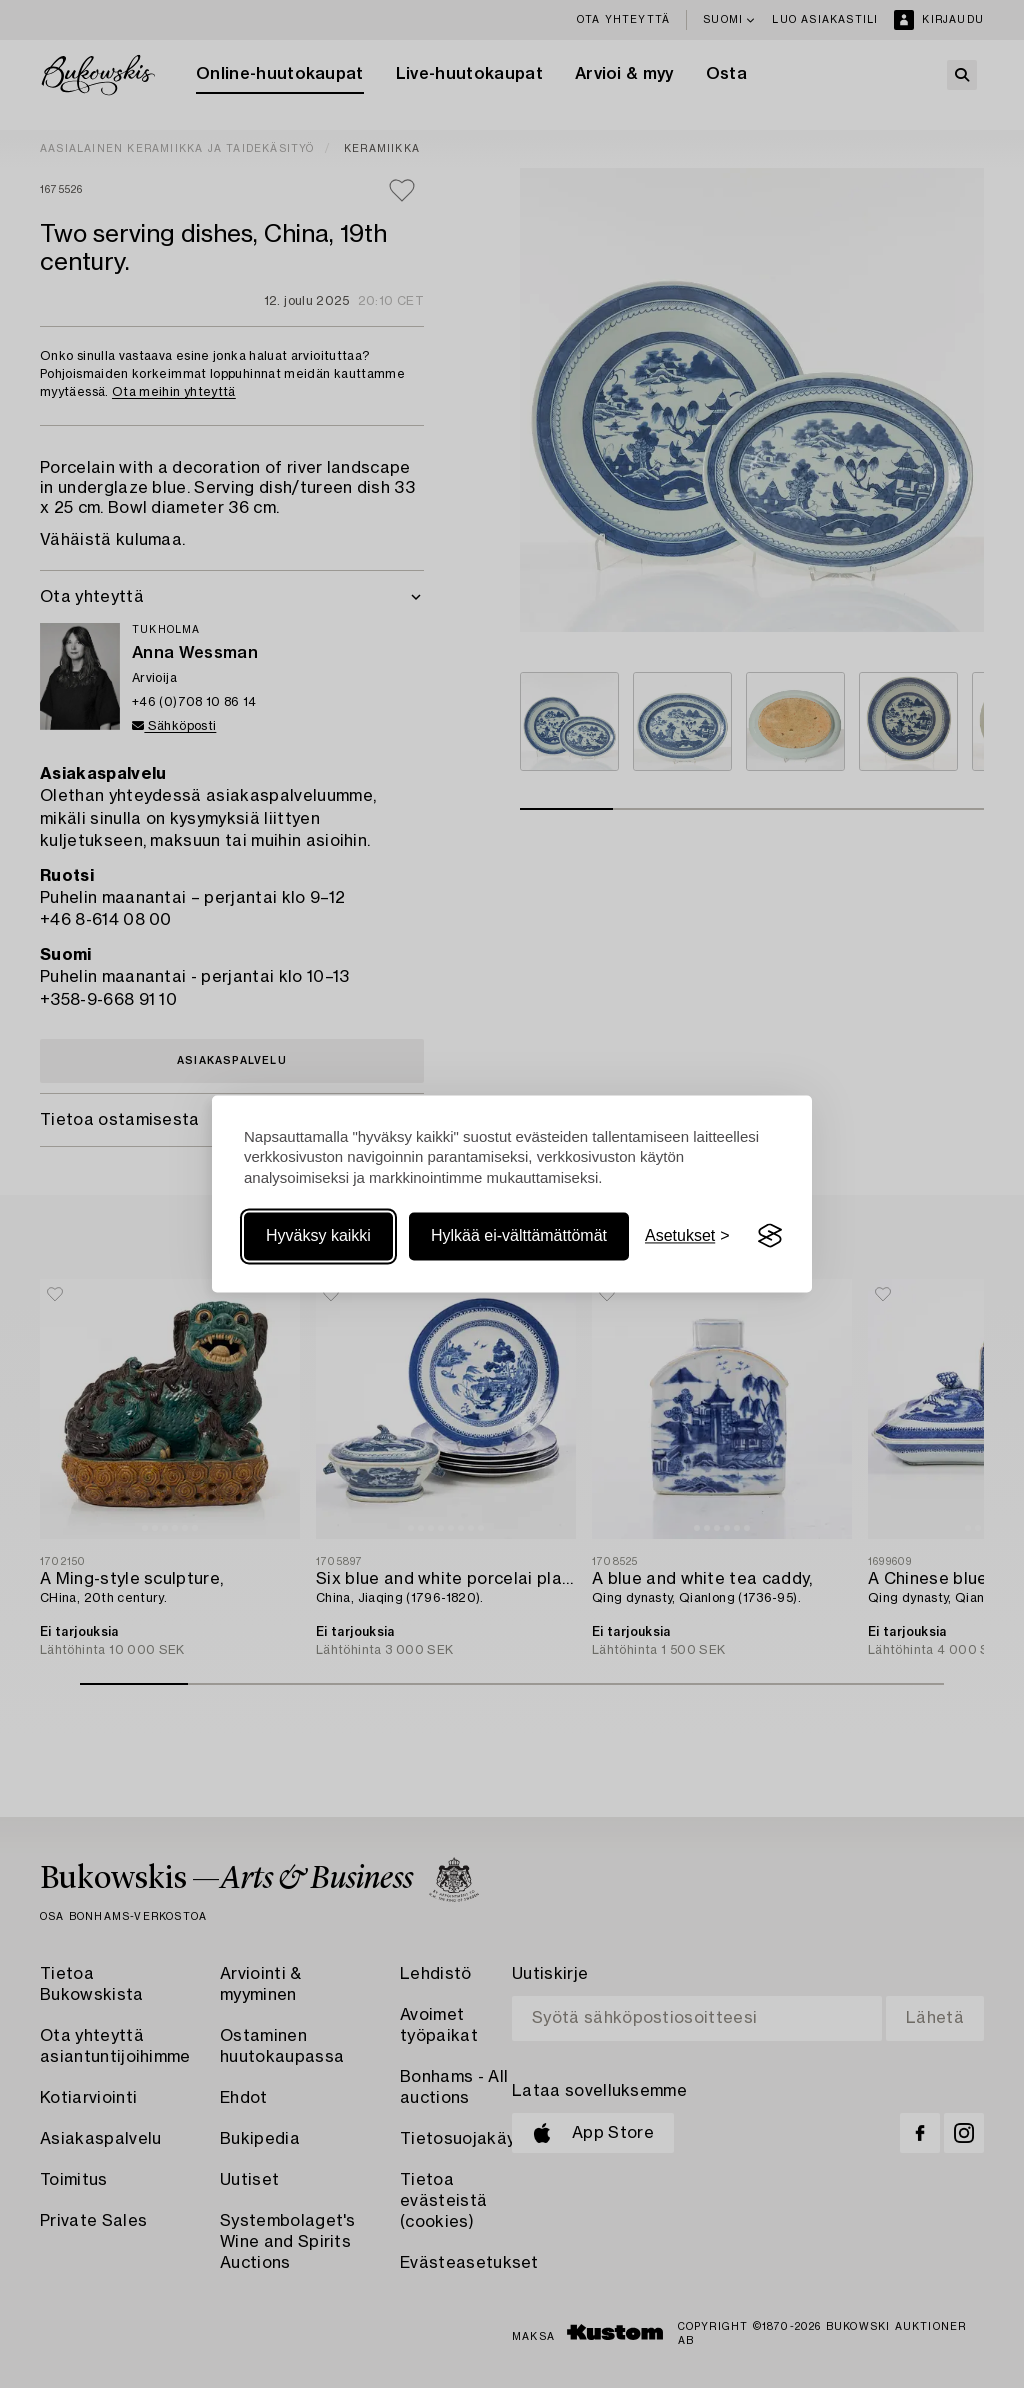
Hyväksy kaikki (318, 1235)
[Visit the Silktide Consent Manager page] (770, 1236)
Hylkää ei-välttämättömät (519, 1235)
